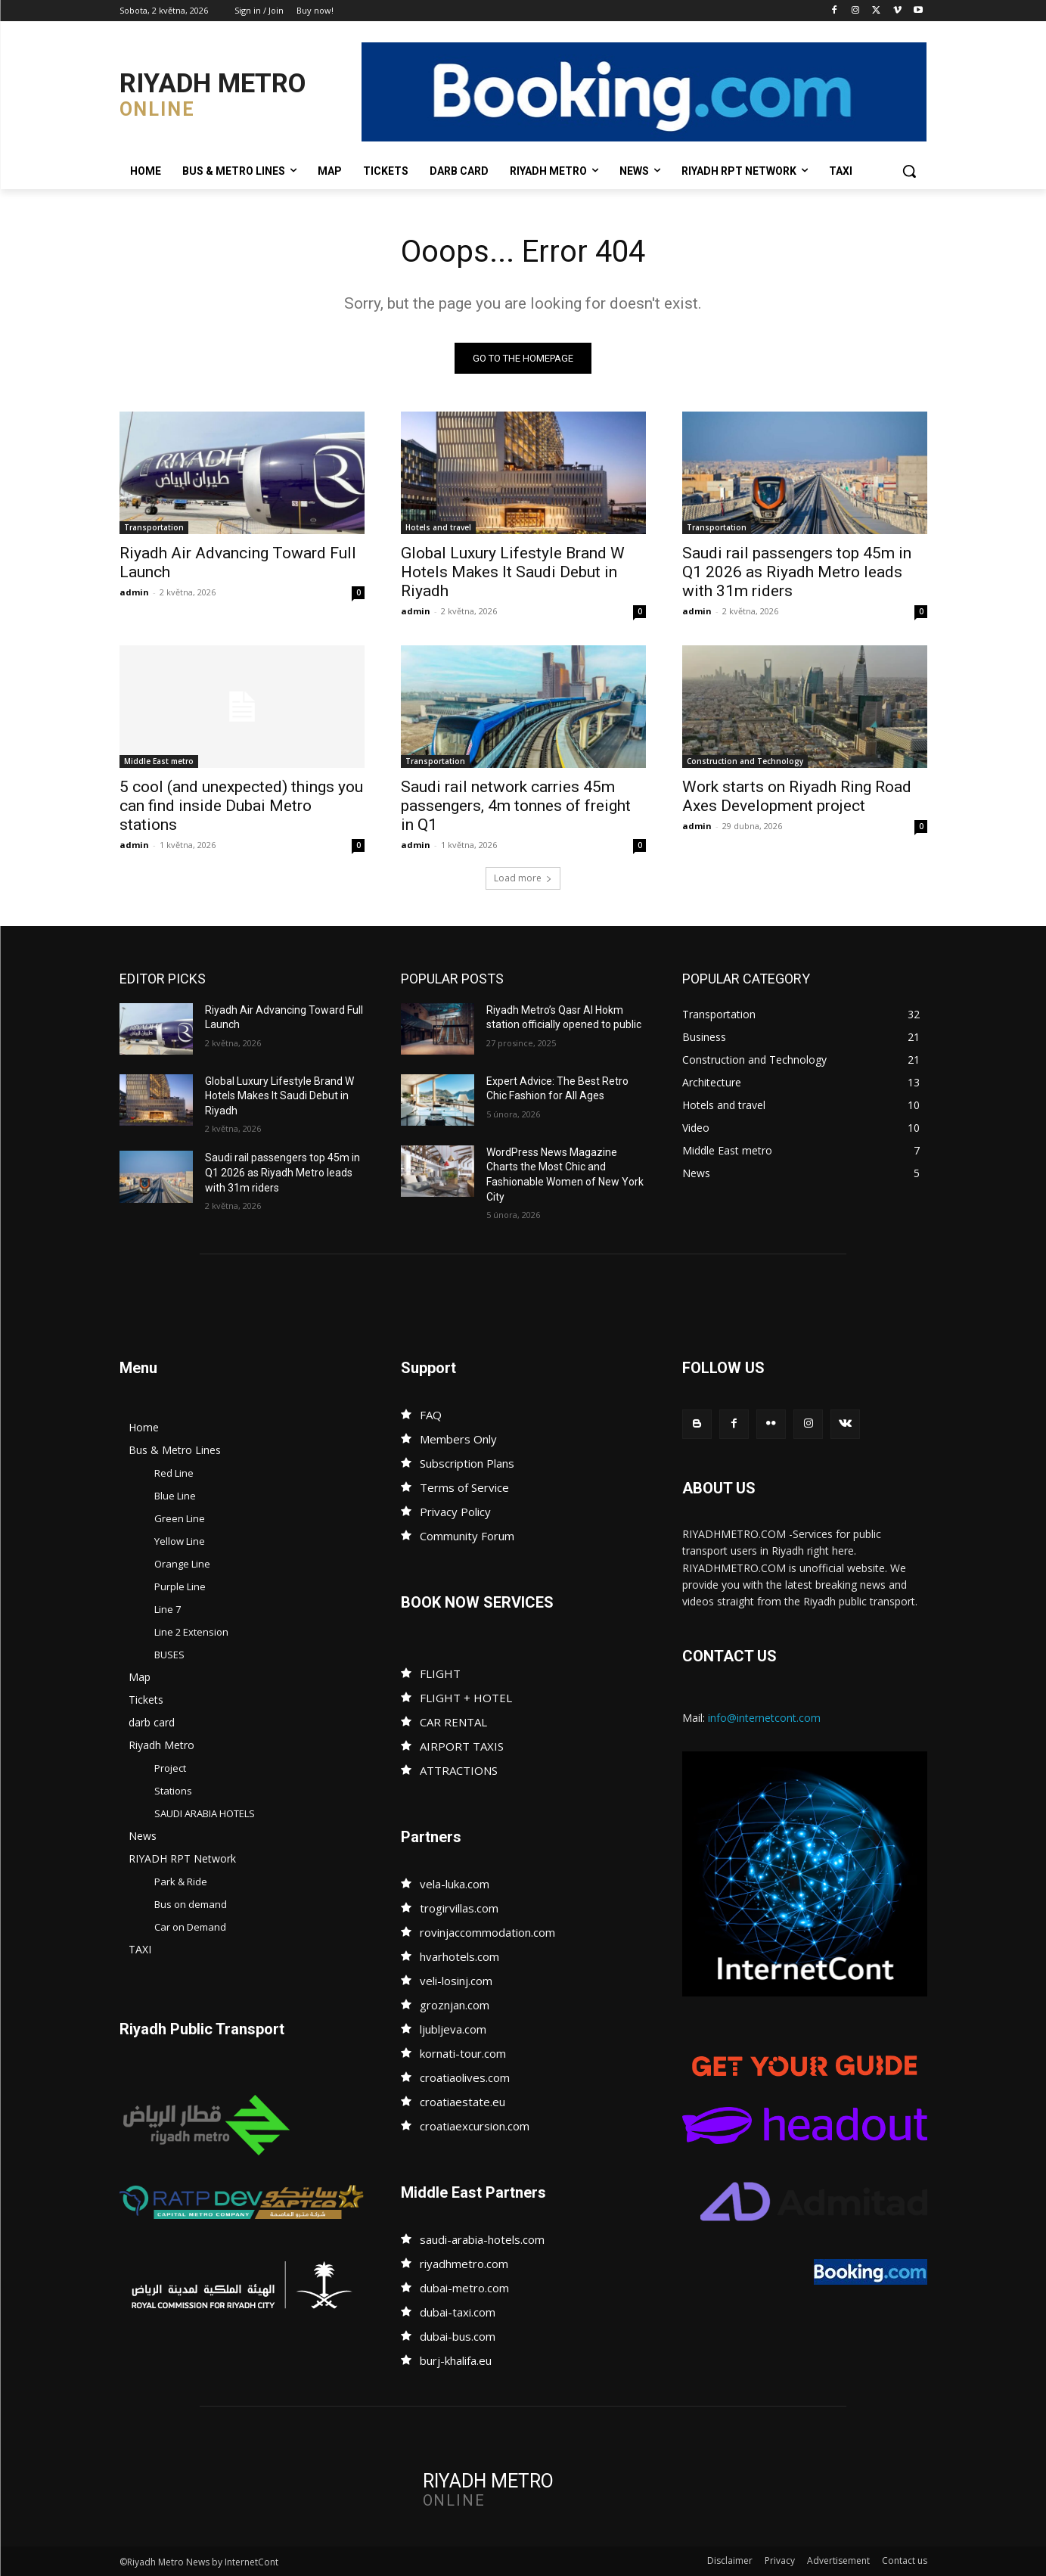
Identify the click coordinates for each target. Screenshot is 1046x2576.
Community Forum (467, 1535)
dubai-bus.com (457, 2336)
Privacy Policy (455, 1511)
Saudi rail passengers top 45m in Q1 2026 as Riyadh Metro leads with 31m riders (796, 572)
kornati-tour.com (463, 2053)
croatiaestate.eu (462, 2101)
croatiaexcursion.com (474, 2125)
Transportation (154, 527)
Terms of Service (464, 1487)
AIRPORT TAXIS (462, 1746)
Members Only (458, 1438)
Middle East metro (159, 761)
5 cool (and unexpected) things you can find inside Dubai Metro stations (241, 806)
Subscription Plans (467, 1463)
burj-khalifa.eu (456, 2360)
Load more (523, 878)
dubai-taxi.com (457, 2312)
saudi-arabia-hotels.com (482, 2239)
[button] (909, 171)
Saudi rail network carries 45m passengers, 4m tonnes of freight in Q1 (516, 806)
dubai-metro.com (464, 2287)
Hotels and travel (438, 527)
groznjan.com (454, 2004)
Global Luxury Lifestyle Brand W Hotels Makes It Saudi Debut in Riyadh (513, 572)
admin (134, 592)
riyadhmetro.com (464, 2263)
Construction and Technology (745, 761)
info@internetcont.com (764, 1718)
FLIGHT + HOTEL (466, 1697)
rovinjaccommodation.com (487, 1932)
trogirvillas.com (459, 1908)
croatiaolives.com (465, 2077)
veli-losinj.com (456, 1980)
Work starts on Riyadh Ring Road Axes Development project (796, 796)
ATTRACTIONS (459, 1770)
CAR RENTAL (453, 1721)
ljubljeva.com (453, 2029)
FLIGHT (440, 1673)
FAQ (431, 1414)
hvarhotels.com (459, 1956)
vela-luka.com (454, 1883)
